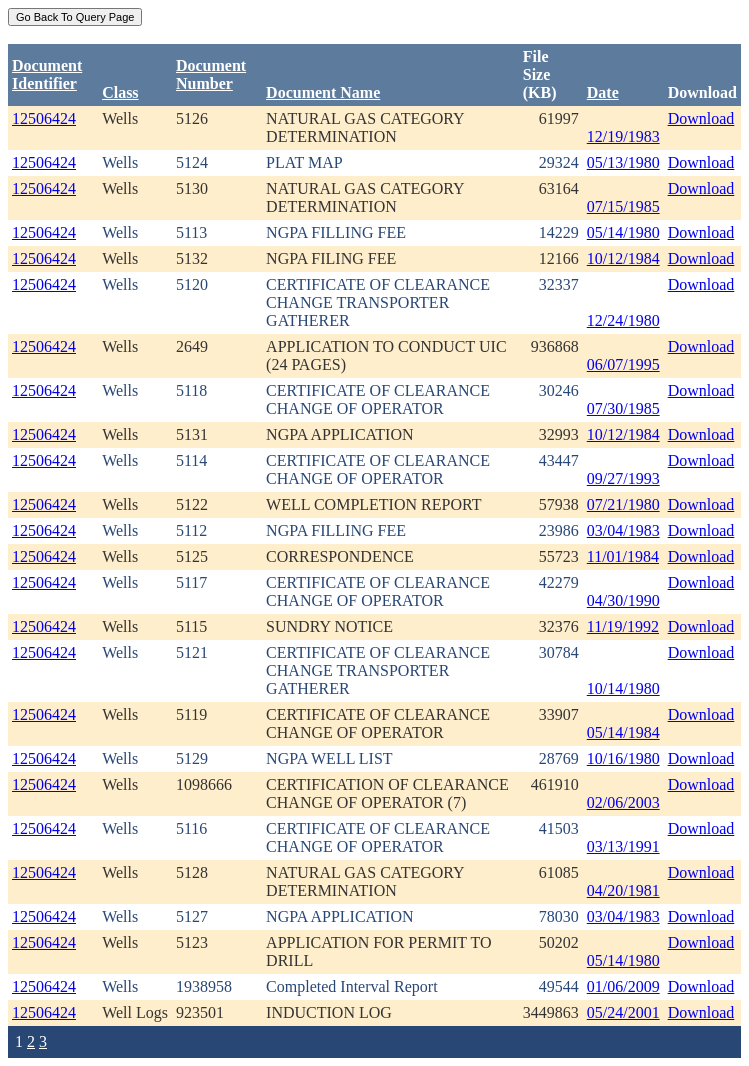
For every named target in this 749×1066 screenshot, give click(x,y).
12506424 (44, 118)
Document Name (323, 92)
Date (603, 92)
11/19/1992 (623, 626)
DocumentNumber (211, 74)
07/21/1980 (623, 504)
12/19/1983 (623, 136)
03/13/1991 (623, 846)
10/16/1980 (623, 758)
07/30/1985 (623, 408)
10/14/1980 (623, 688)
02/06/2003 (623, 802)
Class (120, 92)
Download (701, 118)
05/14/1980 (623, 232)
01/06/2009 (623, 986)
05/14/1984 (623, 732)
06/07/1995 (623, 364)
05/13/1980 (623, 162)
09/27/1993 (623, 478)
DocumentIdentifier (47, 74)
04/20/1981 (623, 890)
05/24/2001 (623, 1012)
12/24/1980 (623, 320)
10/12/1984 (623, 258)
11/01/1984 (623, 556)
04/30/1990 (623, 600)
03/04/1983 (623, 530)
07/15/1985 (623, 206)
